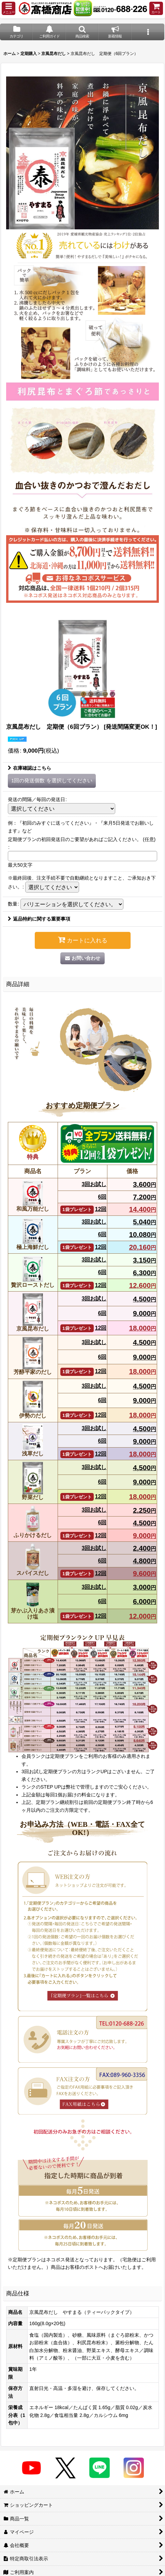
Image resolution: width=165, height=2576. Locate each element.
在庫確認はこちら (29, 768)
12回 (83, 1209)
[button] (8, 8)
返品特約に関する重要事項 (39, 919)
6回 (102, 1197)
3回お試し (93, 1184)
